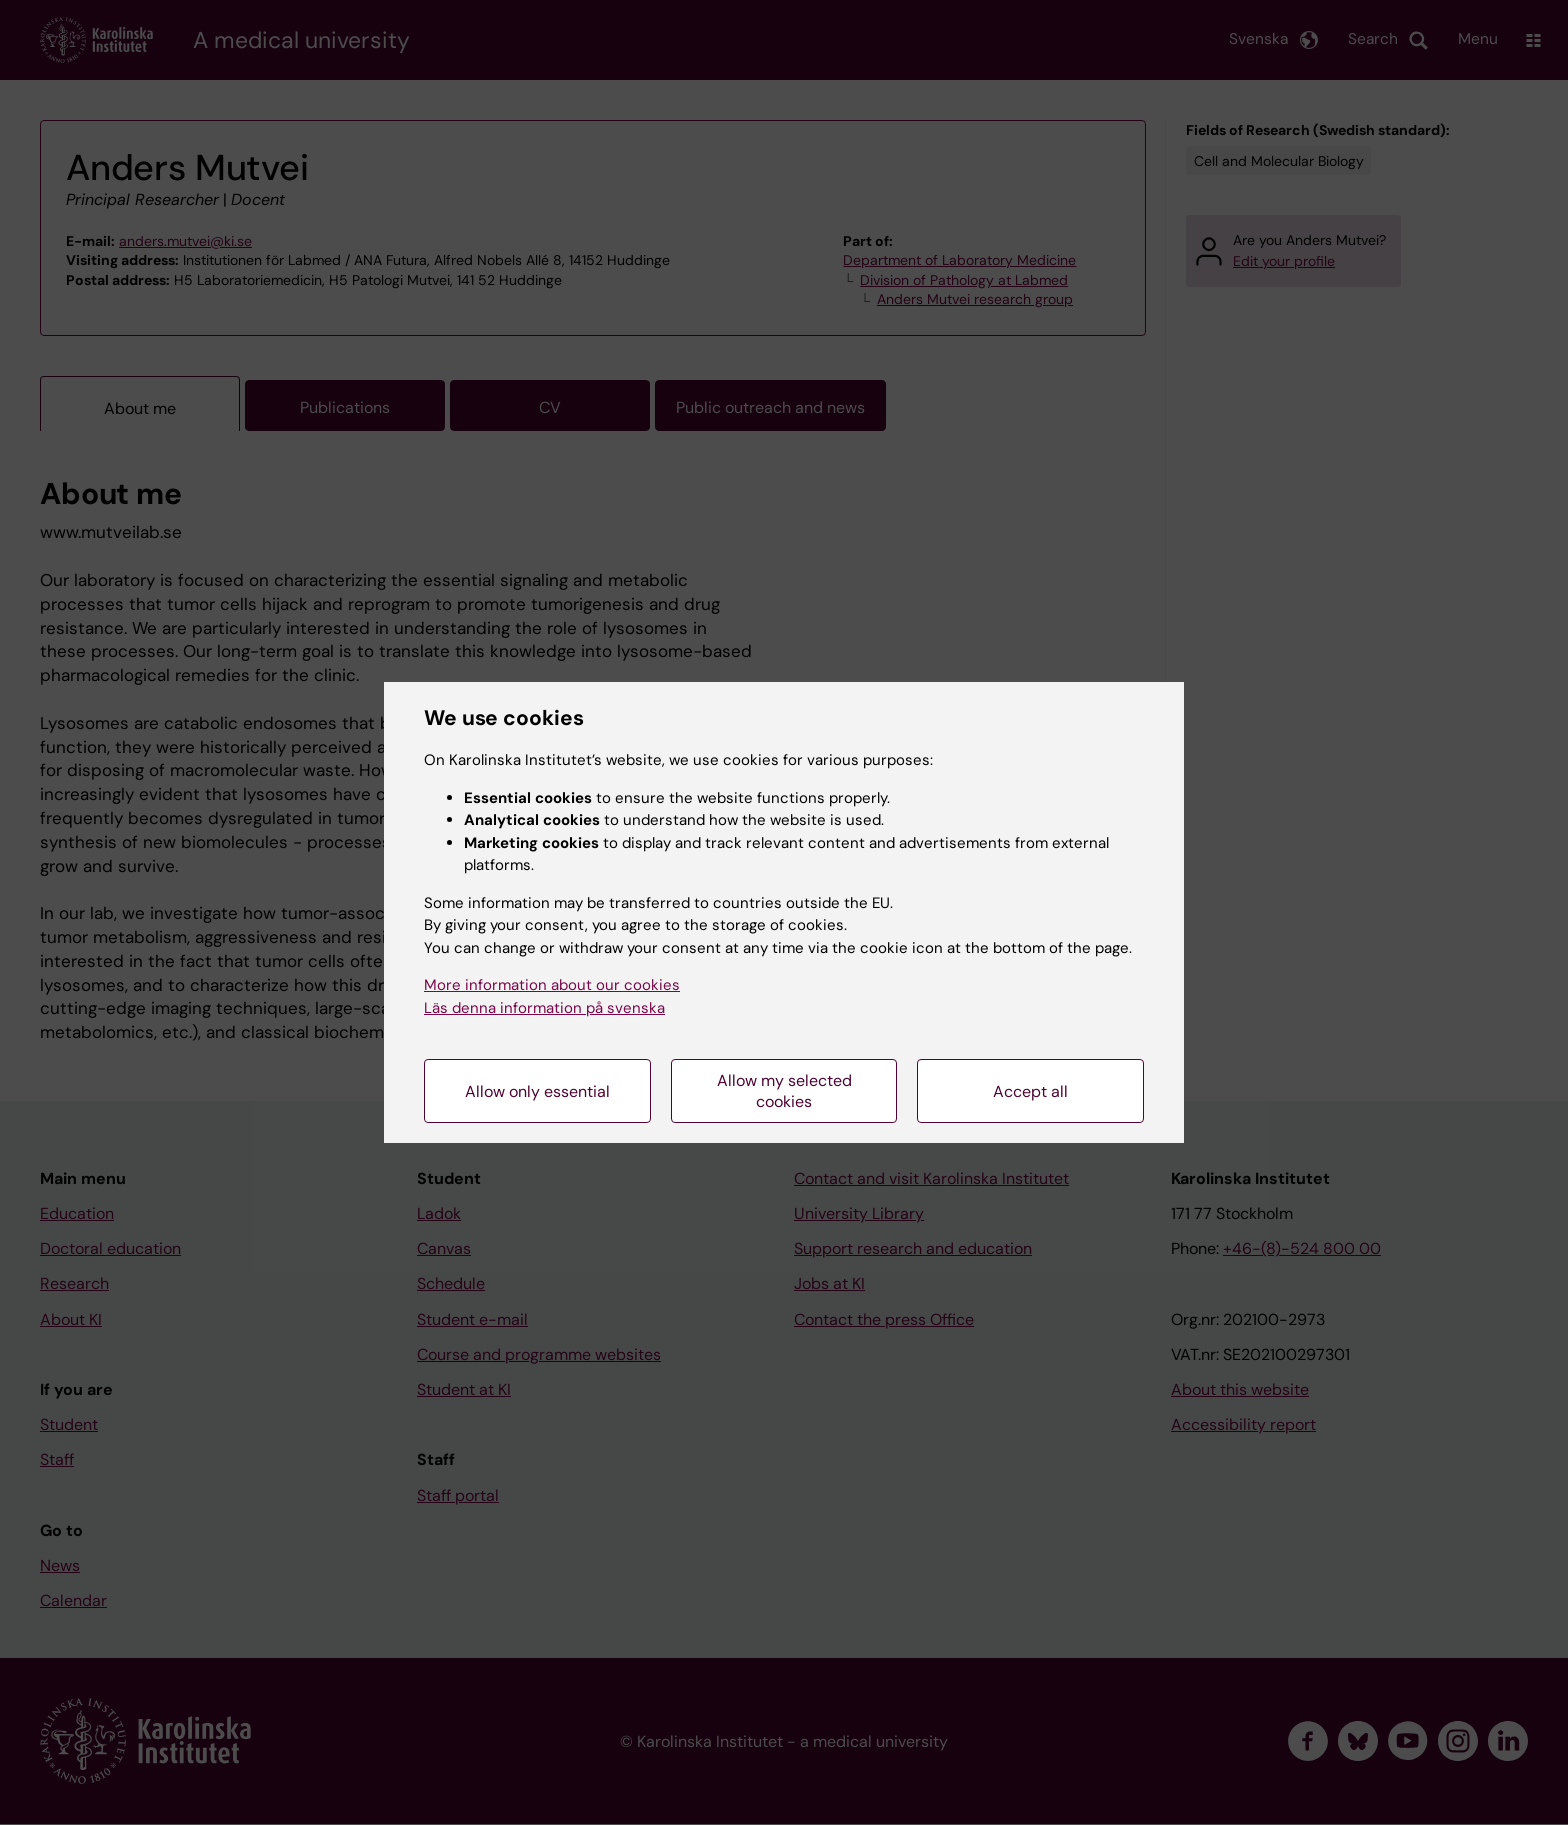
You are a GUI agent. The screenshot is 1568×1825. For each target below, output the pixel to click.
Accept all (1030, 1091)
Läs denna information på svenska (544, 1008)
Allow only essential (537, 1091)
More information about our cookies (552, 985)
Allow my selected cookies (784, 1091)
